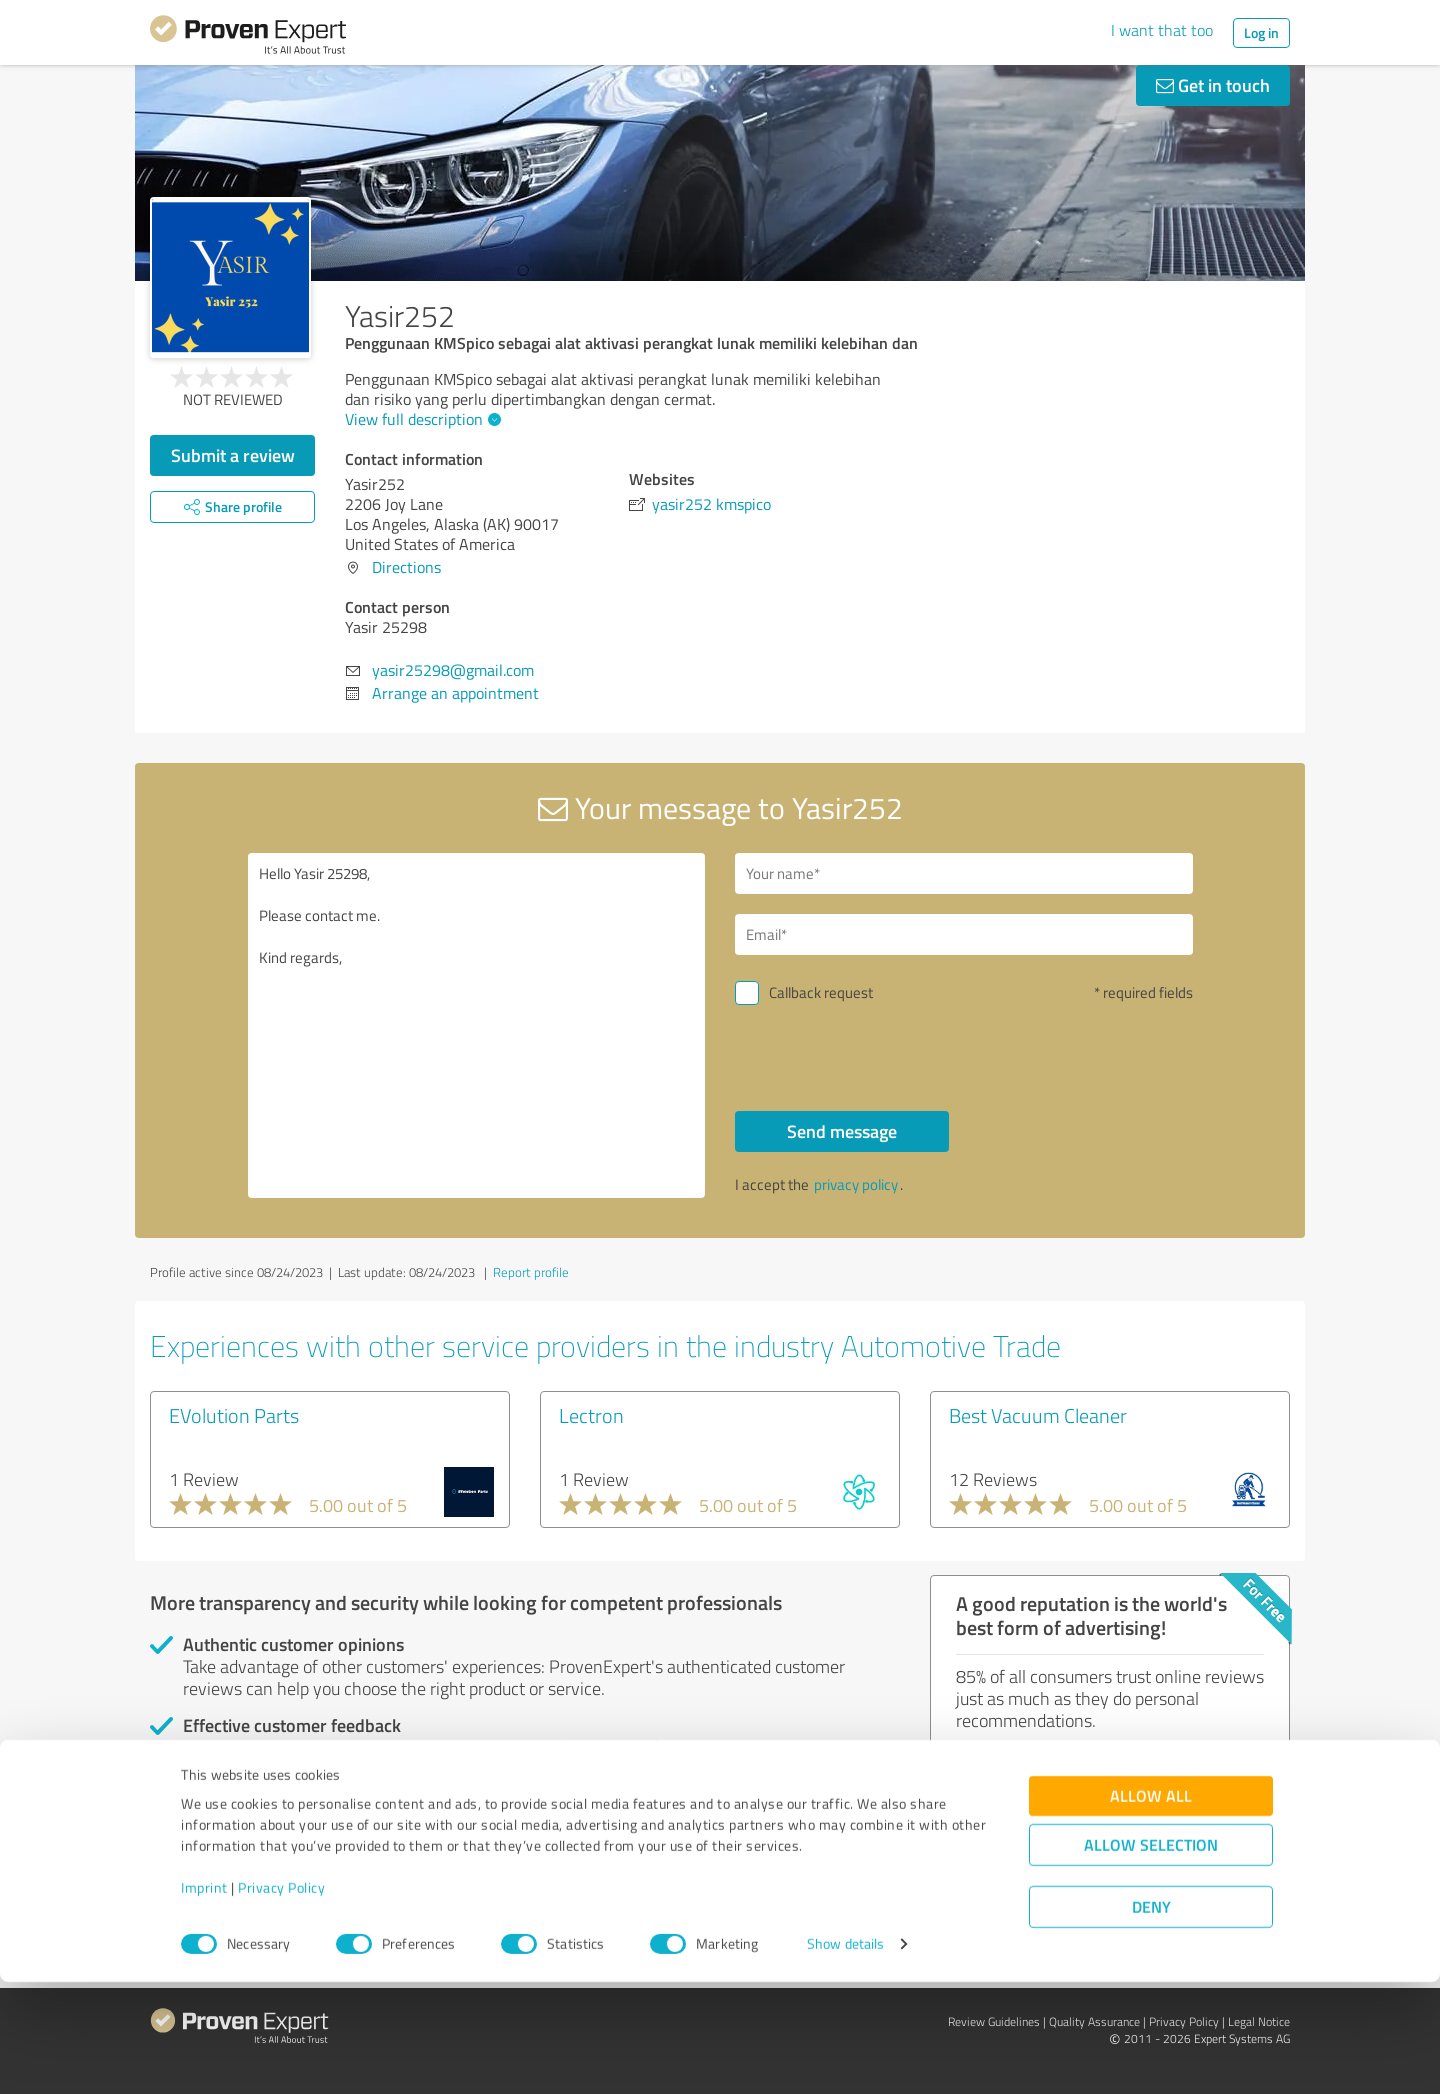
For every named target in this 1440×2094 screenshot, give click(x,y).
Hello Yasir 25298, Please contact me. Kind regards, (477, 1025)
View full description (420, 419)
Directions (406, 567)
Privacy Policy (281, 2000)
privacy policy (856, 1184)
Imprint (204, 2000)
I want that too (1162, 30)
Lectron (591, 1415)
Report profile (531, 1272)
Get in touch (1213, 85)
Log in (1261, 32)
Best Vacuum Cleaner (1038, 1415)
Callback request (821, 992)
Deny (1151, 2019)
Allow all (1151, 1908)
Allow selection (1151, 1957)
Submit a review (233, 455)
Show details (845, 2056)
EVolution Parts (234, 1415)
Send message (842, 1131)
